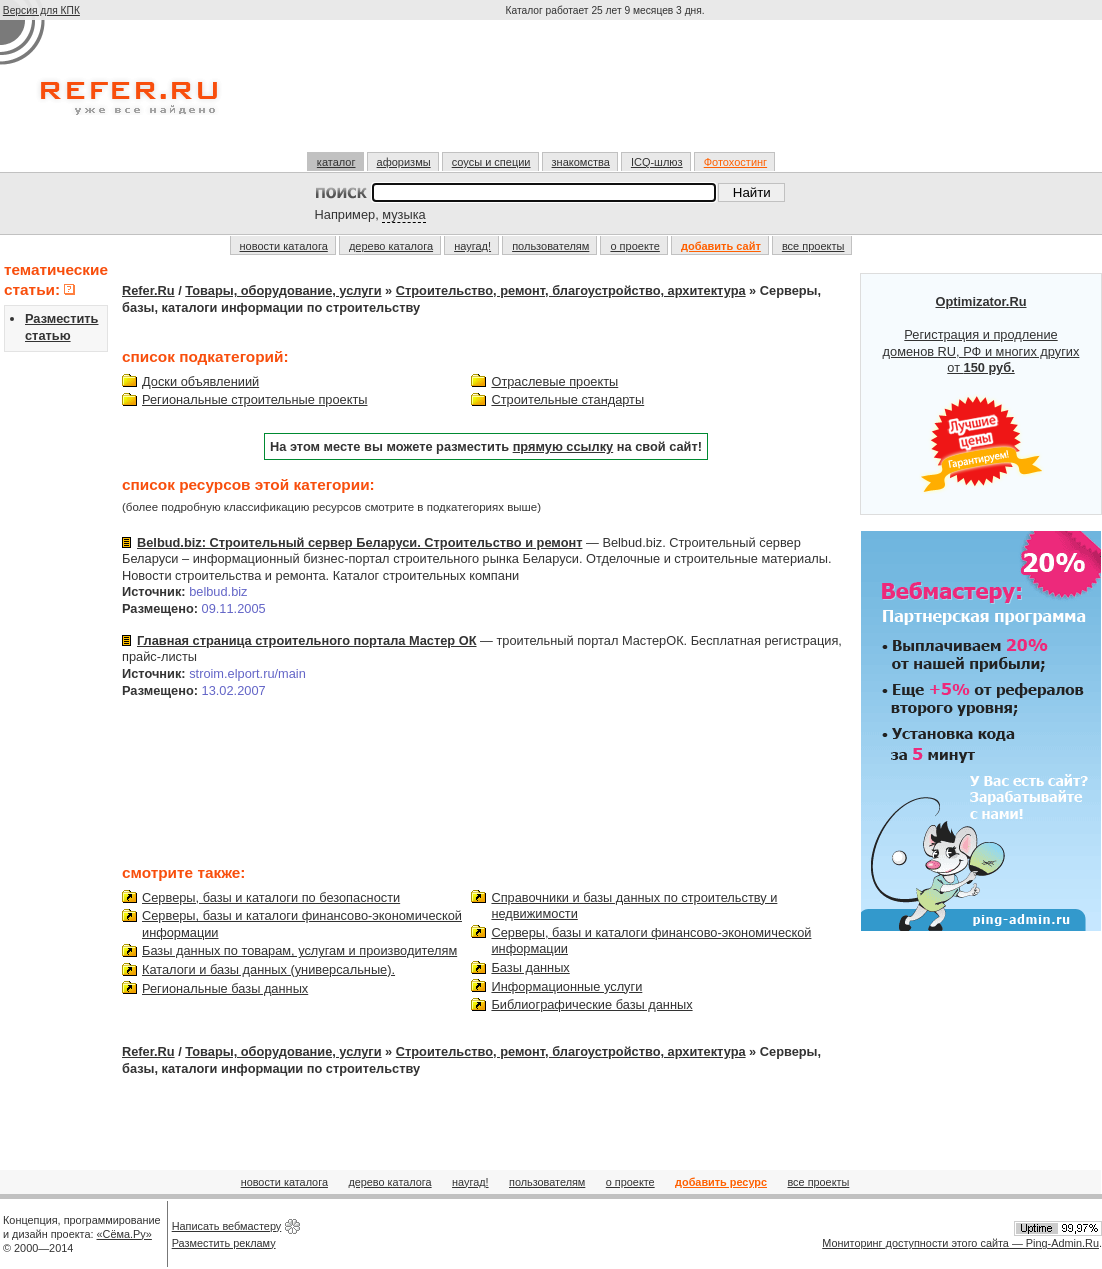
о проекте (634, 246)
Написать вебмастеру (227, 1226)
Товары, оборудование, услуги (283, 290)
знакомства (581, 162)
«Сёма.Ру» (124, 1234)
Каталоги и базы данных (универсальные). (268, 969)
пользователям (550, 246)
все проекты (813, 246)
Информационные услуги (566, 986)
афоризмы (404, 162)
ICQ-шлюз (657, 162)
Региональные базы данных (225, 988)
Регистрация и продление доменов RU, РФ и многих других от (981, 394)
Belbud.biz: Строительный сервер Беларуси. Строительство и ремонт (359, 542)
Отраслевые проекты (554, 381)
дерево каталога (391, 246)
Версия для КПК (41, 10)
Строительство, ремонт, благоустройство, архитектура (571, 290)
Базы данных (530, 967)
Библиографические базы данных (591, 1004)
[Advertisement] (607, 94)
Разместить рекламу (224, 1243)
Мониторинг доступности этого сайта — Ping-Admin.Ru (960, 1243)
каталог (336, 162)
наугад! (472, 246)
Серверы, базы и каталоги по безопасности (271, 897)
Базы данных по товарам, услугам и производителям (299, 950)
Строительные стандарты (567, 399)
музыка (403, 214)
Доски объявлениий (200, 381)
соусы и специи (491, 162)
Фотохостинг (735, 162)
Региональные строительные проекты (254, 399)
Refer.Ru (148, 290)
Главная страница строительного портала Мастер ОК (307, 640)
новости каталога (284, 246)
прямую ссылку (563, 446)
